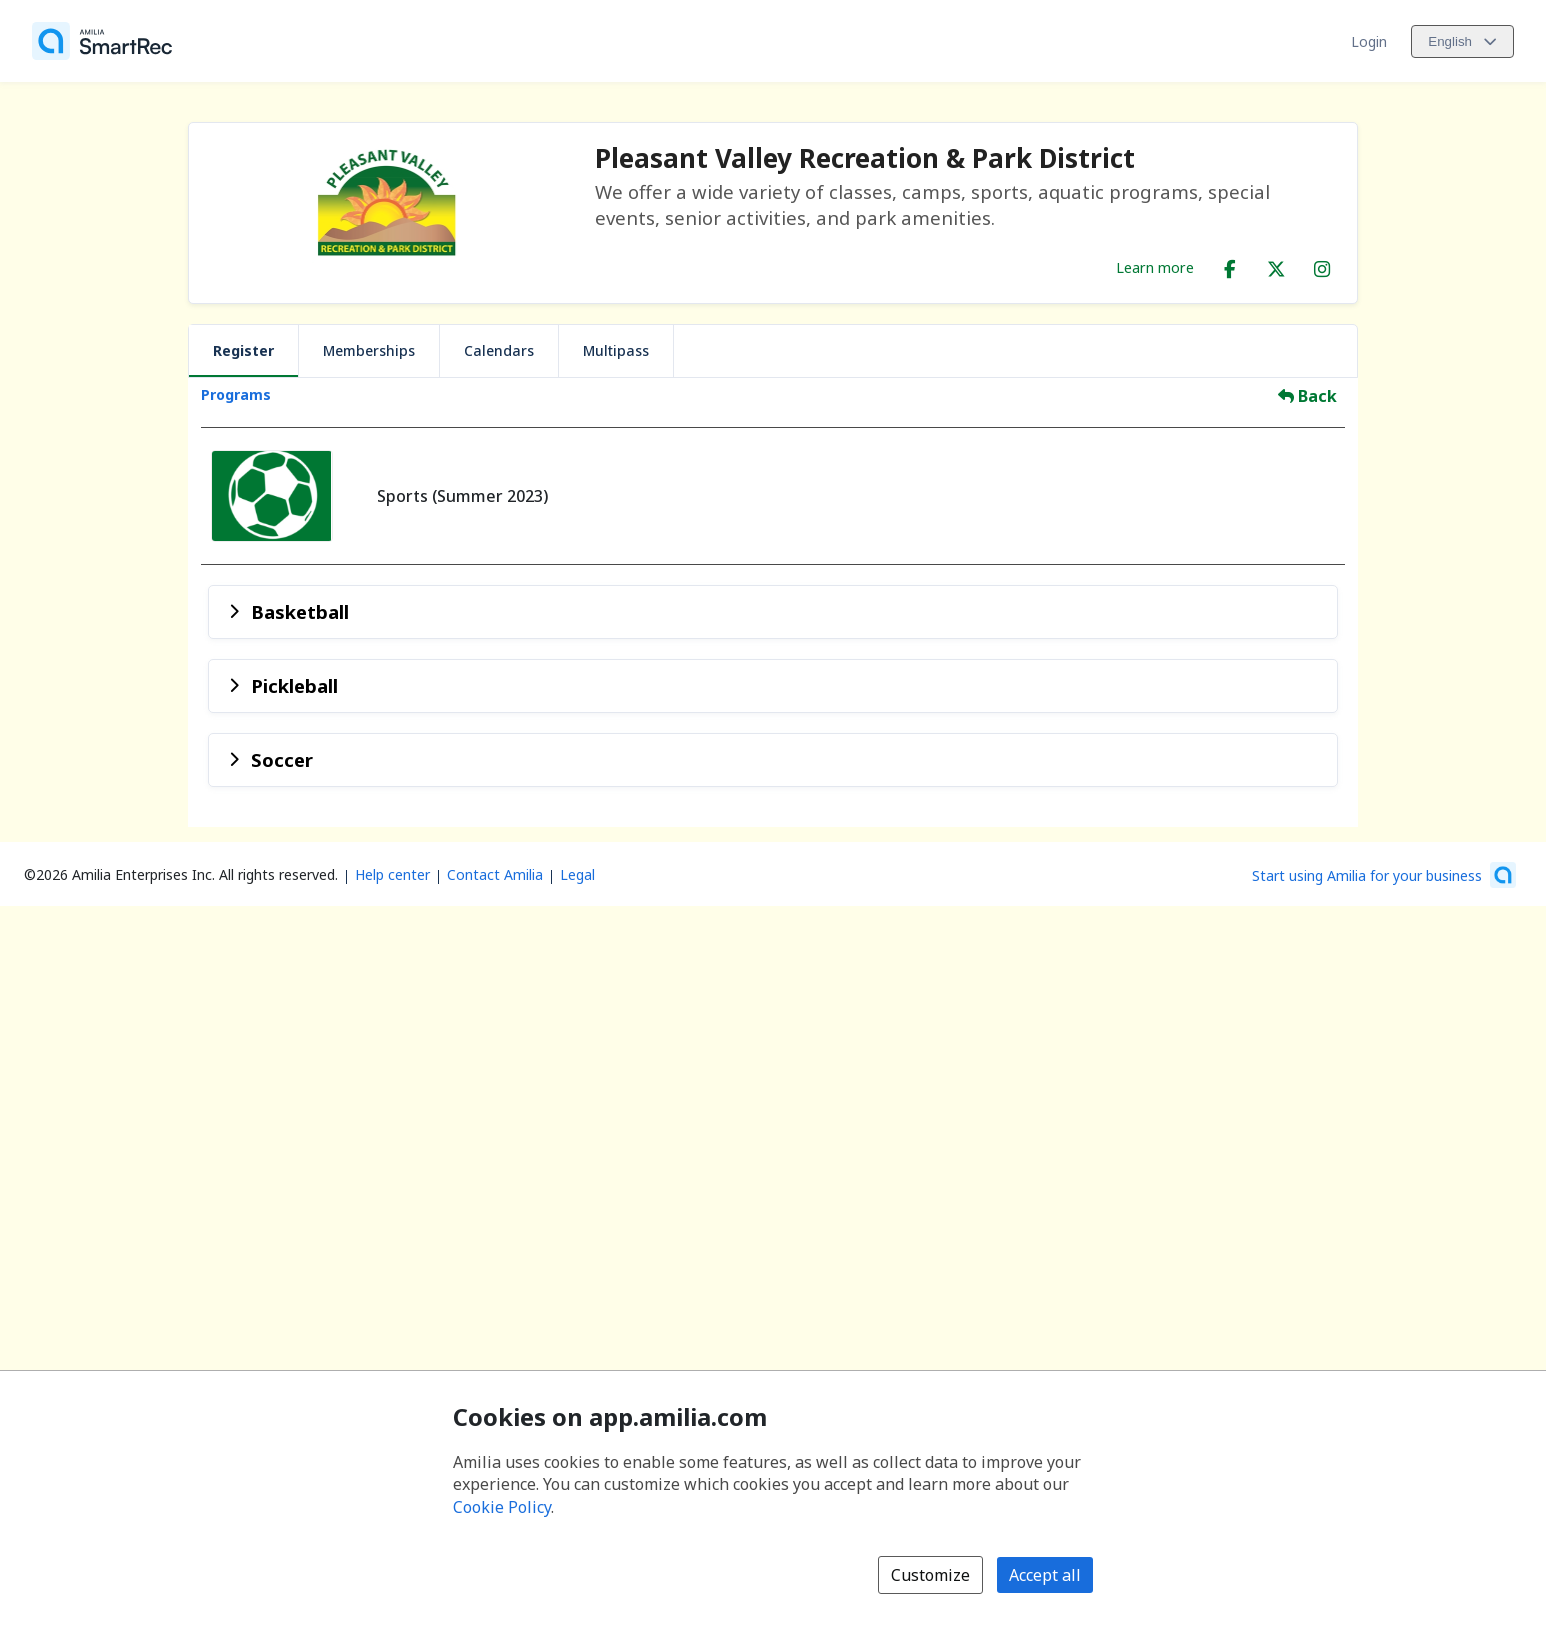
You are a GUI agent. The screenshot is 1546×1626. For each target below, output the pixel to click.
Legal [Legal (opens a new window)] (577, 874)
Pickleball (294, 685)
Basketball (300, 611)
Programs (236, 394)
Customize (930, 1575)
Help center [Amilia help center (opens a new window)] (392, 874)
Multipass (616, 350)
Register (243, 350)
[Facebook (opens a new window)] (1230, 265)
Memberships (369, 350)
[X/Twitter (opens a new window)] (1276, 265)
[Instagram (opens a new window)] (1322, 265)
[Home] (102, 41)
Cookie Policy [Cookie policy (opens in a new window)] (502, 1507)
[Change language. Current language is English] (1462, 41)
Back (1307, 396)
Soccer (282, 759)
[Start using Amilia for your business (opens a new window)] (1384, 875)
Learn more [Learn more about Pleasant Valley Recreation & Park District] (1155, 267)
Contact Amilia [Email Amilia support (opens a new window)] (495, 874)
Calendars (499, 350)
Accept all (1045, 1575)
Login (1369, 41)
